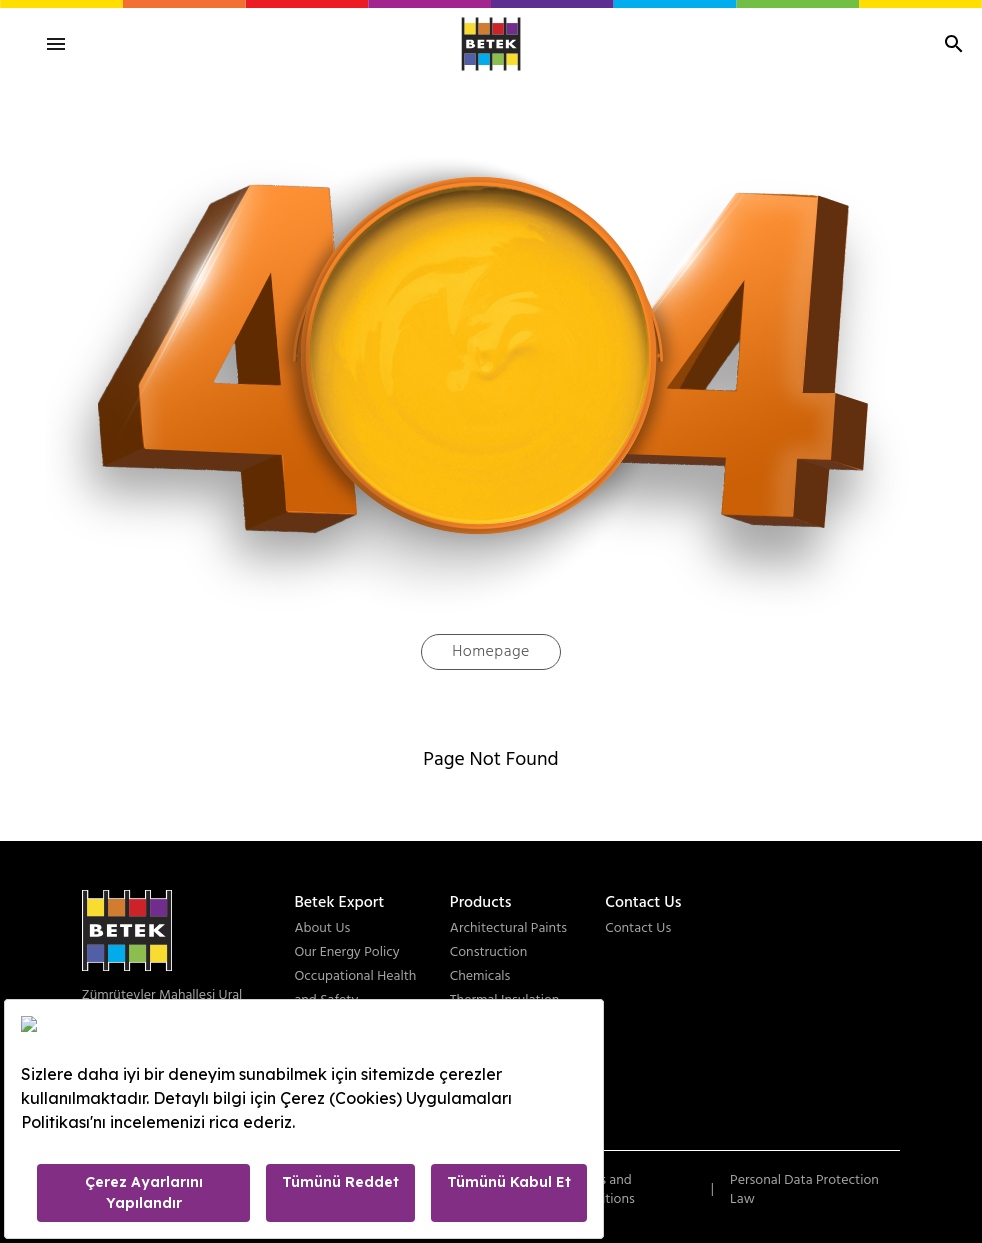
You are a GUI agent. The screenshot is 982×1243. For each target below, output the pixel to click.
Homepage (491, 652)
